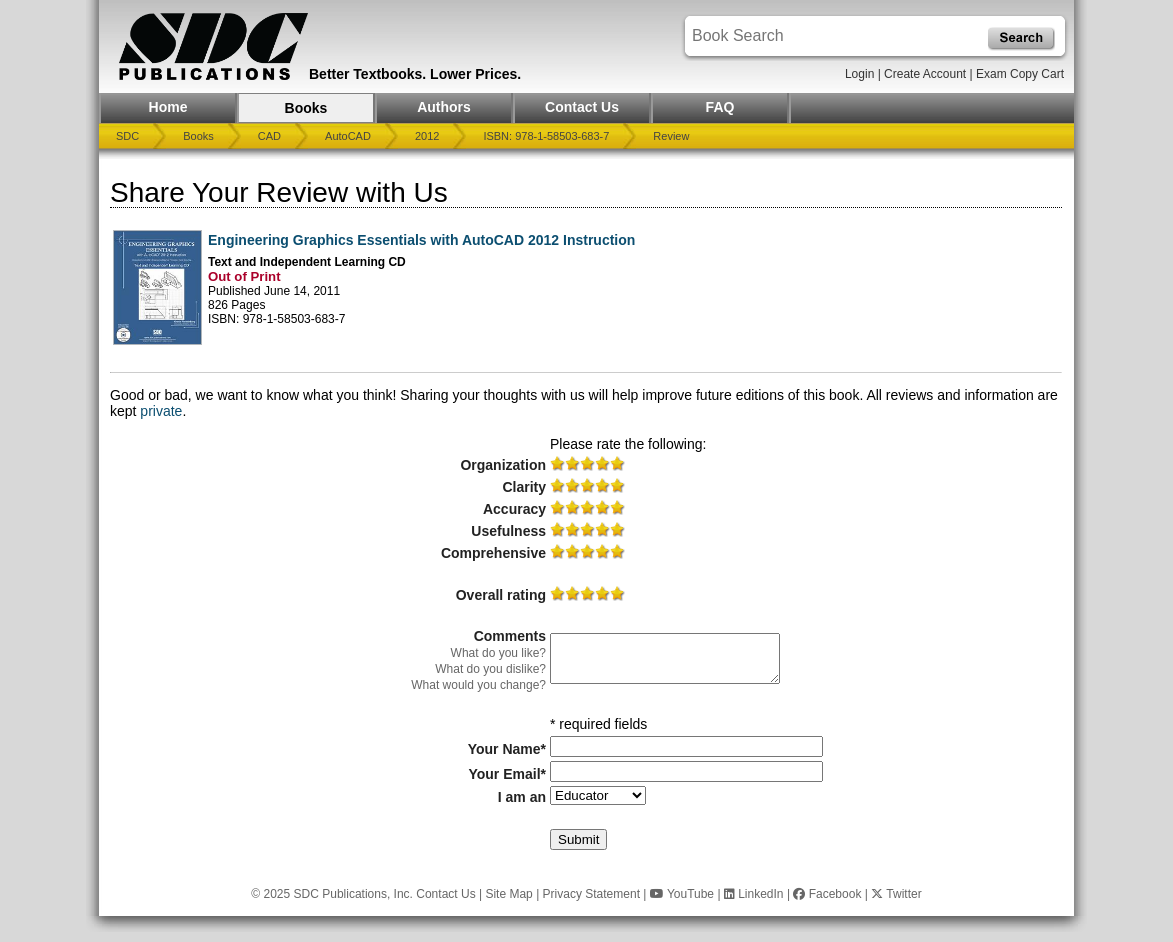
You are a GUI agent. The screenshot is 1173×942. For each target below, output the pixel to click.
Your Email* (507, 774)
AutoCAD (348, 136)
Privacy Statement (591, 894)
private (161, 411)
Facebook (827, 894)
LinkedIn (754, 894)
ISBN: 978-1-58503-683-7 (546, 136)
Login (859, 74)
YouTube (682, 894)
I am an (522, 797)
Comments (510, 636)
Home (168, 107)
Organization (503, 465)
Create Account (925, 74)
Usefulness (508, 531)
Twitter (896, 894)
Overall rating (501, 595)
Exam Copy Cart (1020, 74)
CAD (269, 136)
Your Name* (507, 749)
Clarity (524, 487)
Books (306, 108)
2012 (427, 136)
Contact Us (582, 107)
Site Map (508, 894)
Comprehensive (493, 553)
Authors (444, 107)
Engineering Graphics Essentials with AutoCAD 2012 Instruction (421, 240)
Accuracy (514, 509)
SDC (127, 136)
